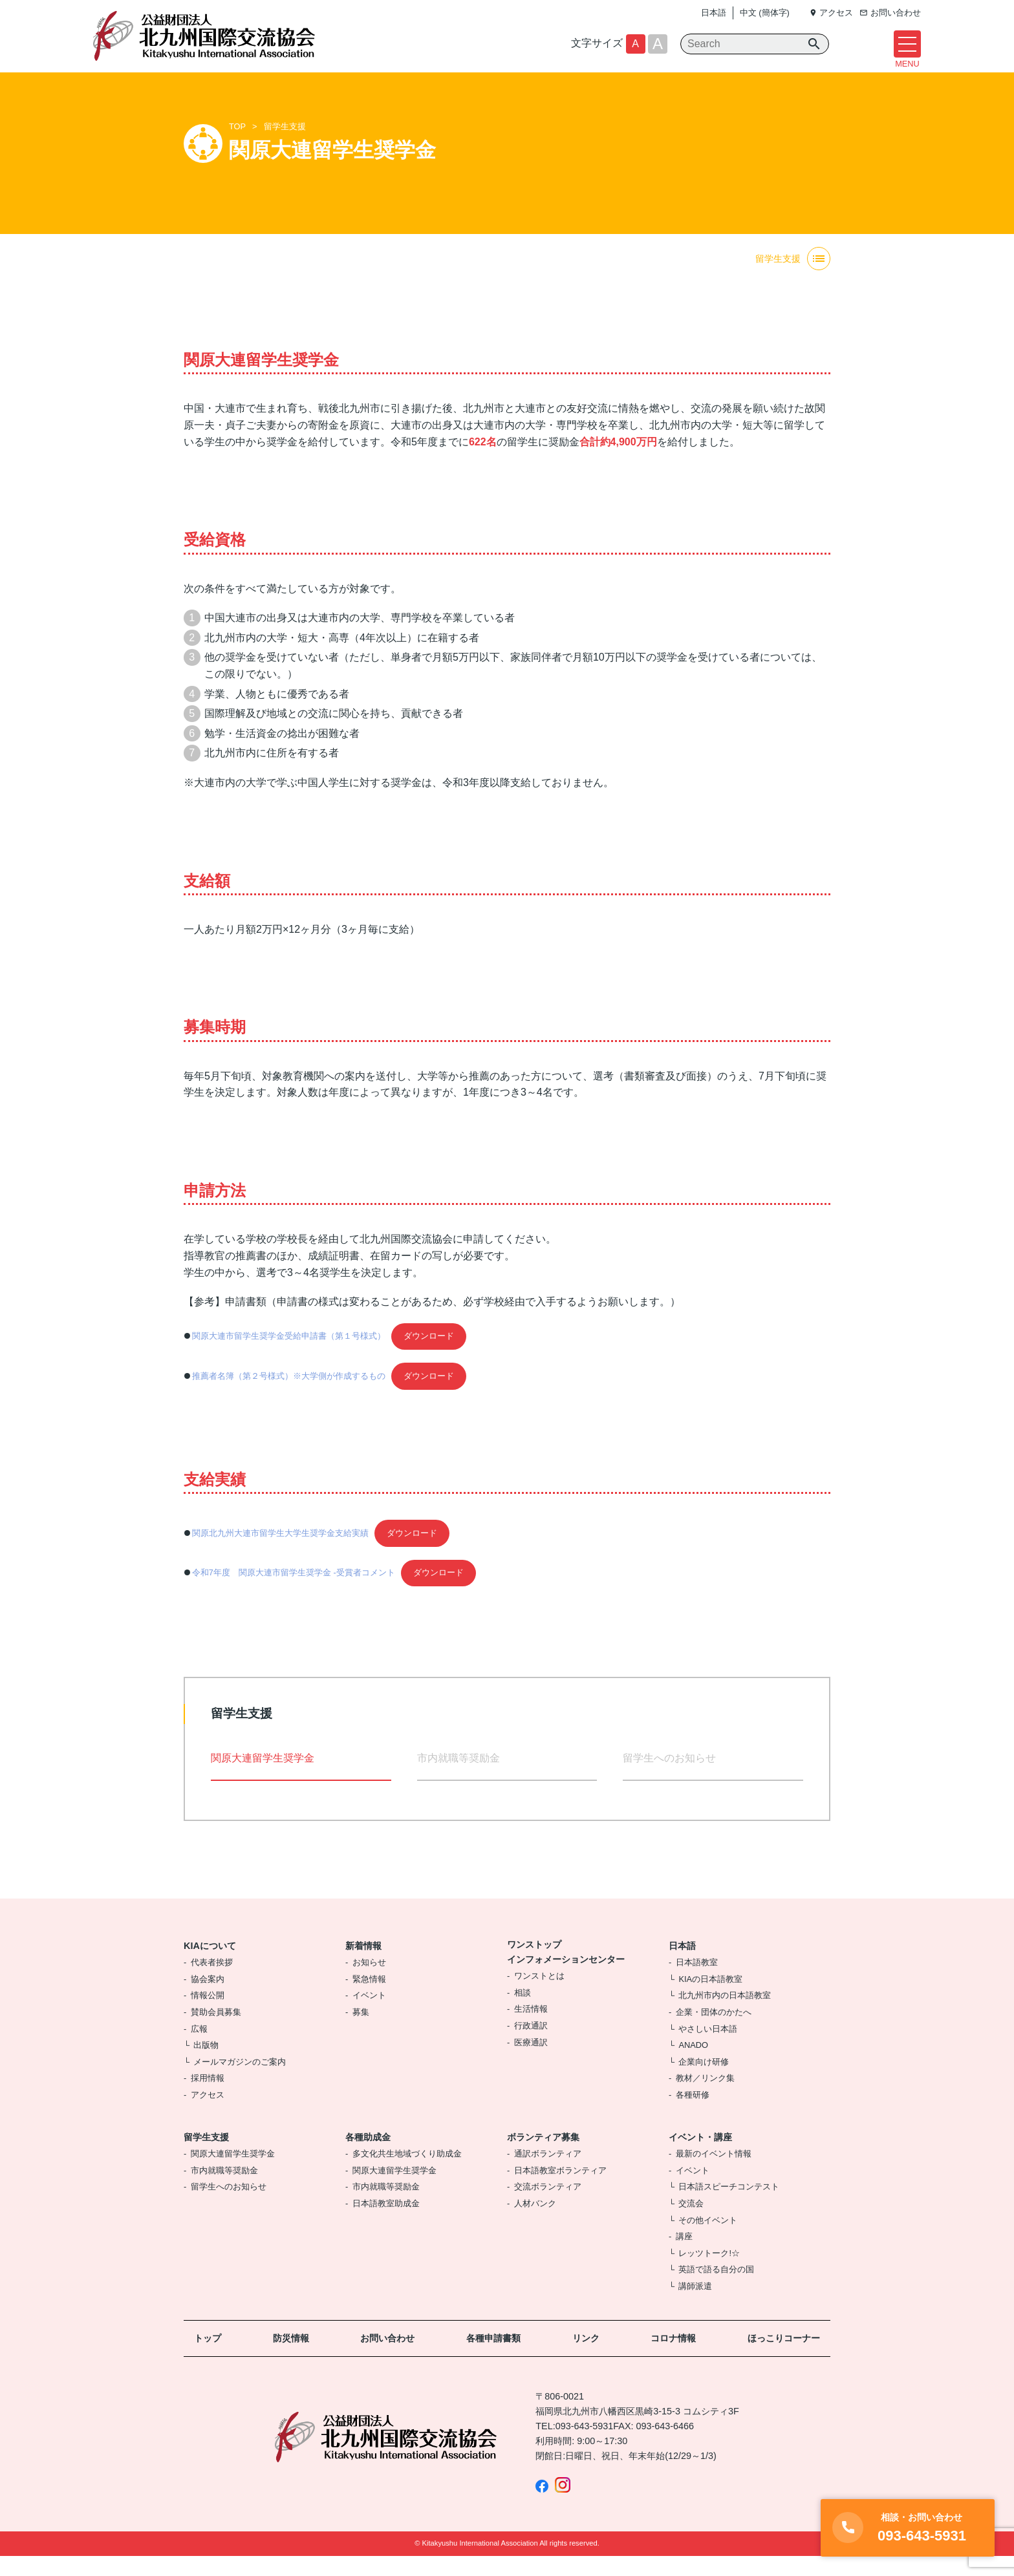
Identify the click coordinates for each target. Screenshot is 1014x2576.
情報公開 (207, 2015)
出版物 (206, 2065)
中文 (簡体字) (765, 12)
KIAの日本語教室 (710, 1998)
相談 (522, 2012)
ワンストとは (539, 1996)
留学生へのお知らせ (669, 1777)
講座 (684, 2256)
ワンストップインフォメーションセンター (566, 1971)
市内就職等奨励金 (458, 1777)
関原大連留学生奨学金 (233, 2173)
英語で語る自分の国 (716, 2289)
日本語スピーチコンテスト (728, 2206)
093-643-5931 (585, 2445)
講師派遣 (695, 2305)
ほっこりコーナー (784, 2357)
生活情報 (531, 2029)
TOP (237, 146)
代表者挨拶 (212, 1982)
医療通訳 (531, 2062)
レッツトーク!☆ (709, 2272)
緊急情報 (369, 1998)
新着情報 (363, 1965)
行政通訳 (531, 2045)
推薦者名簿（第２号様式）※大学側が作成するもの (288, 1395)
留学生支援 (285, 146)
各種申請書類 (493, 2357)
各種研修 (692, 2114)
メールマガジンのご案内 (239, 2081)
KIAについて (210, 1965)
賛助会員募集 (216, 2032)
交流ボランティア (547, 2206)
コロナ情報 (673, 2357)
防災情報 (291, 2357)
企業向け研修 (703, 2081)
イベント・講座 (700, 2156)
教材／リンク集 (705, 2098)
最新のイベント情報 (713, 2173)
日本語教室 (697, 1982)
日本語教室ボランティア (560, 2190)
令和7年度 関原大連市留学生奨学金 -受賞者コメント (293, 1592)
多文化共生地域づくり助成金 (407, 2173)
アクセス (207, 2114)
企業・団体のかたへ (713, 2032)
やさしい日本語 (707, 2048)
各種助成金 (368, 2156)
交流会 (691, 2223)
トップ (207, 2357)
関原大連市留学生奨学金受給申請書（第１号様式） (288, 1356)
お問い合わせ (387, 2357)
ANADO (693, 2065)
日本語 (713, 12)
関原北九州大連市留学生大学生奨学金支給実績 (280, 1552)
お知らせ (369, 1982)
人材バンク (535, 2223)
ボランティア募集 (543, 2156)
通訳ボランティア (547, 2173)
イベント (369, 2015)
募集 (360, 2032)
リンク (585, 2357)
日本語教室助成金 (386, 2223)
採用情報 (207, 2098)
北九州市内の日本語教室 (724, 2015)
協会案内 (207, 1998)
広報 (199, 2048)
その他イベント (707, 2239)
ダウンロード (429, 1356)
